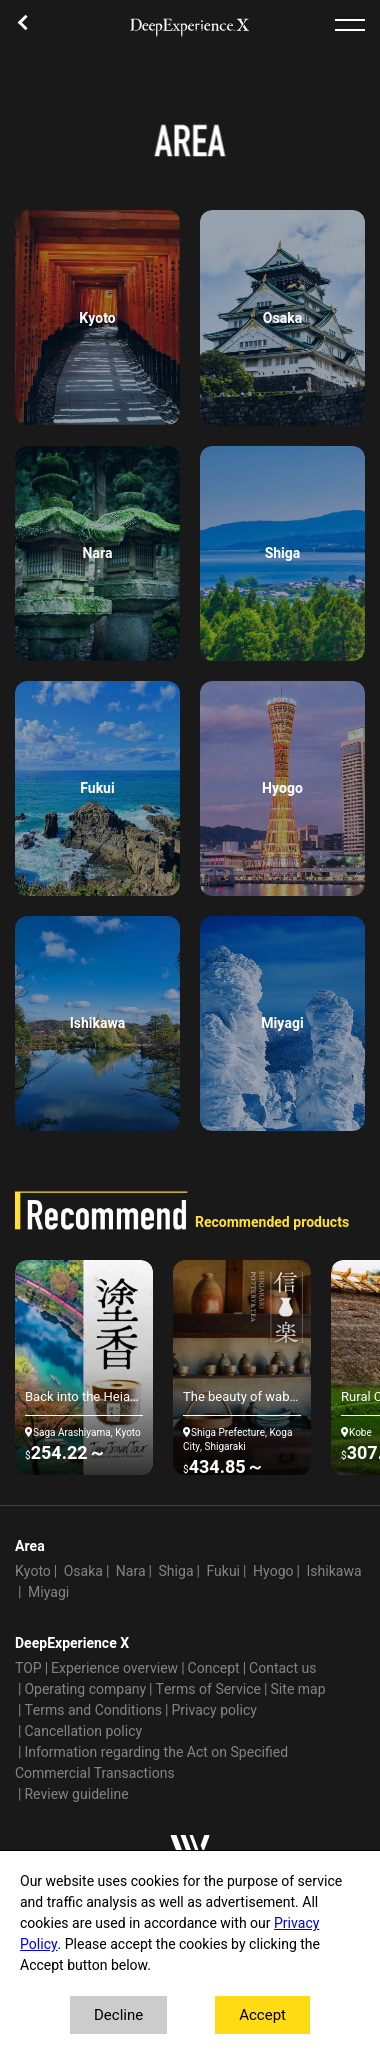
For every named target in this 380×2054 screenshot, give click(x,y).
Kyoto (33, 1571)
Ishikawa (333, 1571)
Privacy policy (214, 1710)
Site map (297, 1689)
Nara (131, 1571)
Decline (118, 2015)
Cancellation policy (83, 1731)
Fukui (223, 1571)
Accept (262, 2015)
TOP (28, 1668)
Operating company (85, 1689)
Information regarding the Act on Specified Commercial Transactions (151, 1763)
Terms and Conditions (93, 1710)
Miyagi (48, 1592)
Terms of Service (209, 1689)
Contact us (282, 1668)
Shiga (176, 1571)
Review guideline (76, 1794)
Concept (214, 1668)
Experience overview (114, 1668)
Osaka (83, 1571)
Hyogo (273, 1571)
